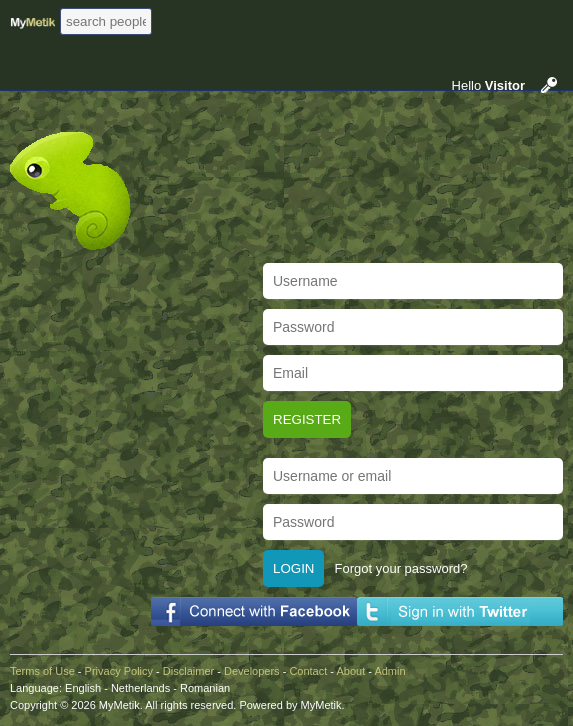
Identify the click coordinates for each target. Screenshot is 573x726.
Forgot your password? (400, 568)
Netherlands (140, 688)
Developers (252, 671)
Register (307, 419)
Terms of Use (42, 671)
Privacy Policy (119, 671)
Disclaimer (188, 671)
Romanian (205, 688)
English (83, 688)
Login (293, 568)
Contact (308, 671)
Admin (389, 671)
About (350, 671)
